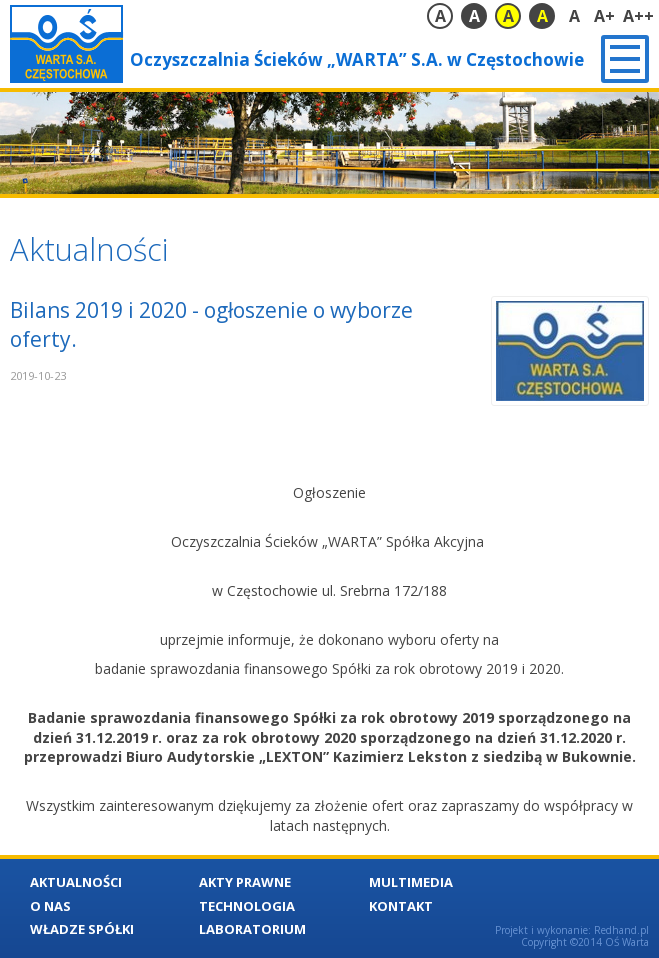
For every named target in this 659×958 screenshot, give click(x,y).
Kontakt (401, 906)
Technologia (247, 906)
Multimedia (411, 882)
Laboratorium (252, 929)
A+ (604, 16)
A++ (638, 16)
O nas (50, 906)
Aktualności (76, 882)
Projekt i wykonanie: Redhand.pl (572, 930)
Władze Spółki (82, 929)
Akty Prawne (245, 882)
